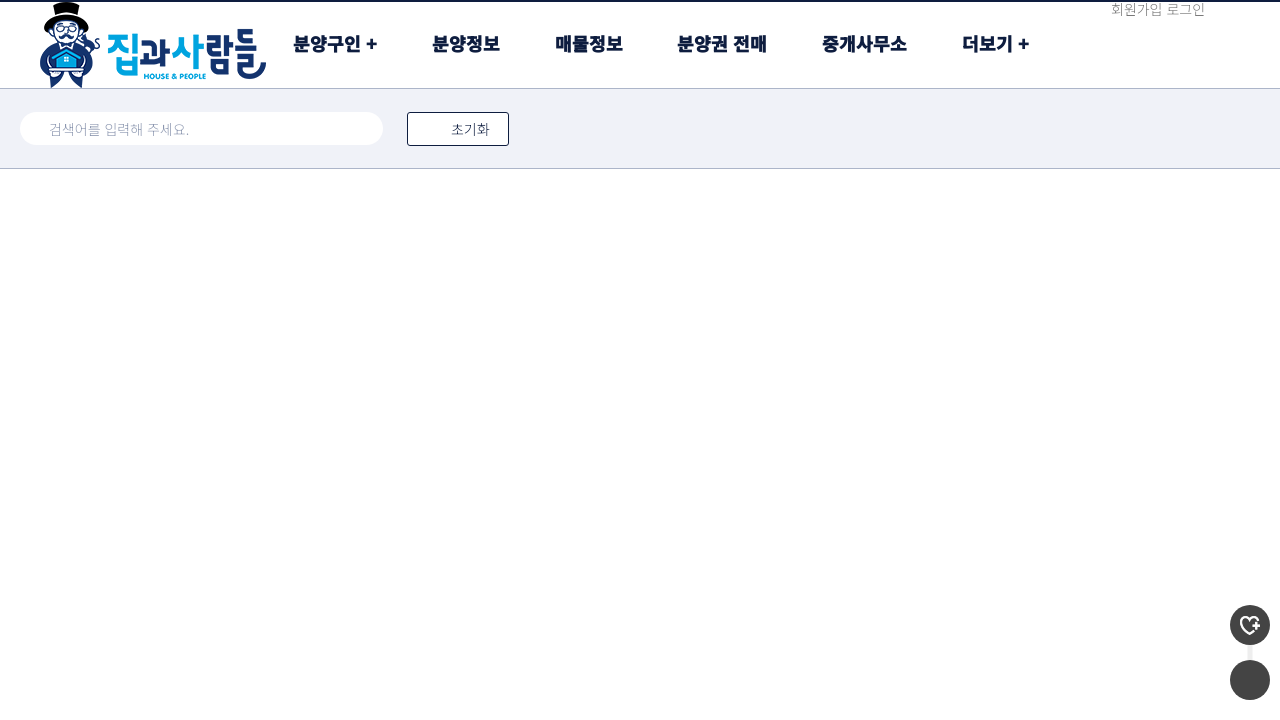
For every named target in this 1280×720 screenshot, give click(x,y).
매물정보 (589, 43)
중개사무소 (864, 43)
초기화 (458, 129)
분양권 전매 (722, 43)
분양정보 (466, 43)
